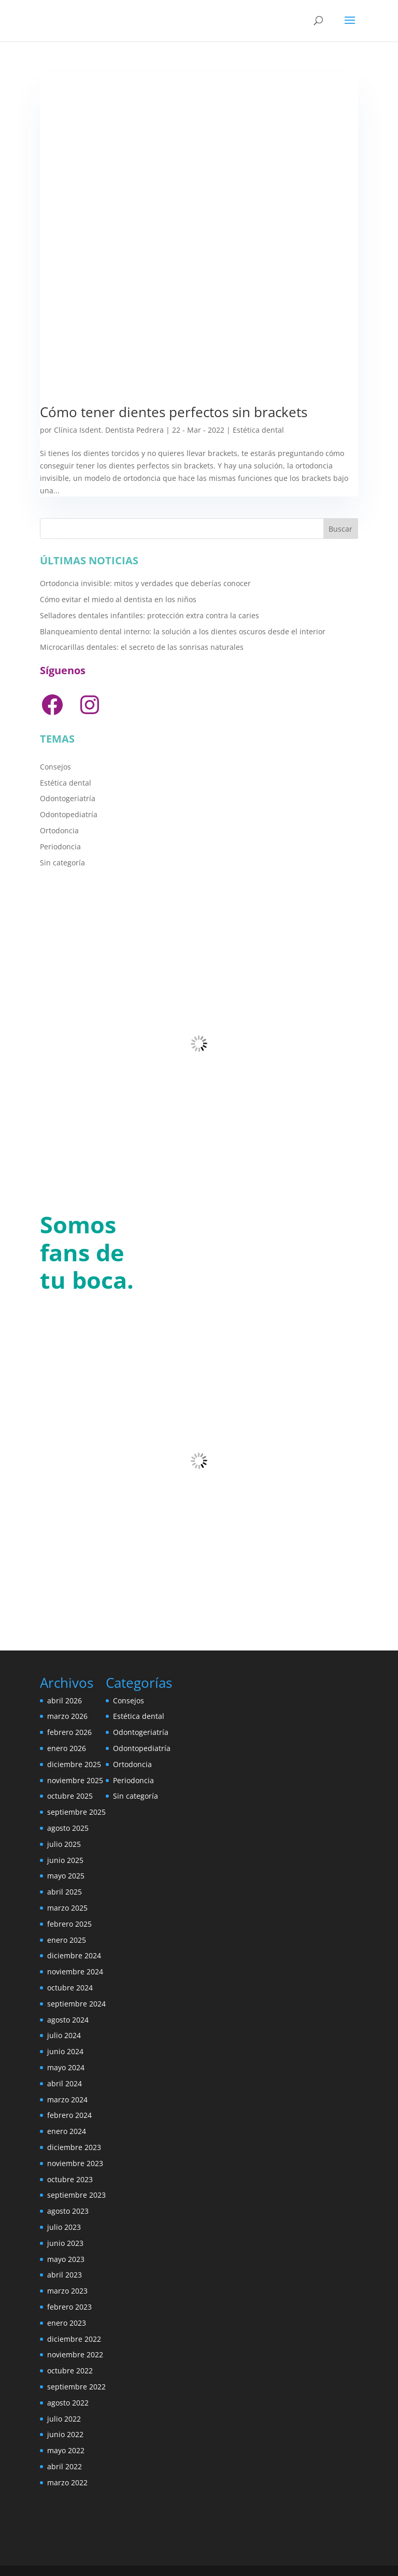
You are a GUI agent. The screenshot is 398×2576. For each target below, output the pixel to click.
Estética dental (258, 430)
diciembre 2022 (74, 2339)
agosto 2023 (68, 2211)
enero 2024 (66, 2131)
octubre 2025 (70, 1796)
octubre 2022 (70, 2370)
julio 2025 (64, 1844)
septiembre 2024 (76, 2004)
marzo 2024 (67, 2099)
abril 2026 (64, 1700)
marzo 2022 (67, 2482)
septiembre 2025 (76, 1812)
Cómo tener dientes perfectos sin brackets (173, 412)
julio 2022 (64, 2419)
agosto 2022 (68, 2403)
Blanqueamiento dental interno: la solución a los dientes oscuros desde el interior (182, 631)
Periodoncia (60, 846)
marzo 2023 (67, 2291)
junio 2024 (65, 2051)
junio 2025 (65, 1860)
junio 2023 (65, 2243)
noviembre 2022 (75, 2354)
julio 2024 (64, 2035)
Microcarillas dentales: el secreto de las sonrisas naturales (142, 647)
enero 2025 (66, 1940)
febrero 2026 (69, 1732)
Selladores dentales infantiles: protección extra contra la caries (149, 615)
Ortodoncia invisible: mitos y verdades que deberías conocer (145, 583)
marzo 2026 (67, 1716)
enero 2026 (66, 1748)
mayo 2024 (65, 2067)
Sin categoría (62, 862)
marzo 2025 (67, 1908)
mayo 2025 (65, 1876)
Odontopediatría (68, 814)
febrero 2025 (69, 1924)
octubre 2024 (70, 1988)
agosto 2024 (68, 2020)
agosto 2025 (68, 1828)
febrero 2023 (69, 2307)
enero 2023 (66, 2323)
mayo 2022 (65, 2450)
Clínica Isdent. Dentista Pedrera (109, 430)
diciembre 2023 (74, 2147)
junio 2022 (65, 2434)
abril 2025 (64, 1892)
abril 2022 (64, 2466)
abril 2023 (64, 2275)
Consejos (55, 767)
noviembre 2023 (75, 2163)
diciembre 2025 (74, 1764)
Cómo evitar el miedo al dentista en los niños (118, 599)
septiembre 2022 (76, 2387)
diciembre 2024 (74, 1955)
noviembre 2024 (75, 1971)
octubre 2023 (70, 2179)
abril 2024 (64, 2083)
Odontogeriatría (67, 798)
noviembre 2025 (75, 1780)
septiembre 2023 (76, 2195)
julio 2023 (64, 2227)
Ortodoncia (59, 830)
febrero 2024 (69, 2115)
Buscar (340, 529)
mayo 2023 (65, 2259)
